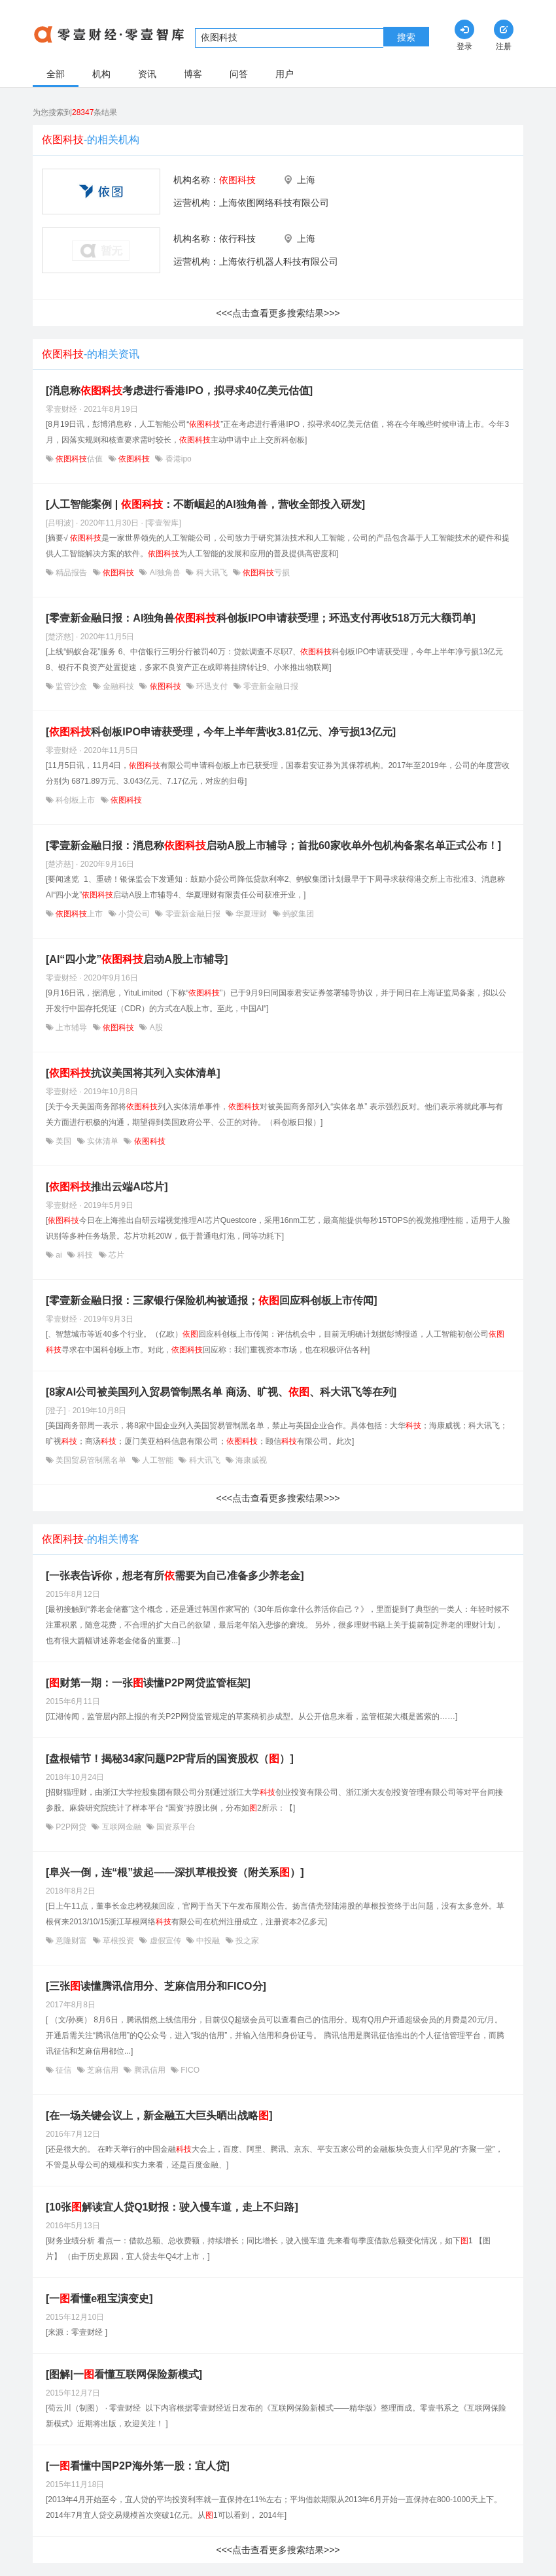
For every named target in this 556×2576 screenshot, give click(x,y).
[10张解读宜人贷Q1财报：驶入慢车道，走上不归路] (172, 2207)
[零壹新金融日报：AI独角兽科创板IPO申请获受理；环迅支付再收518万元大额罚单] (261, 618)
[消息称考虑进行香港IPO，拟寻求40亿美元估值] (179, 390)
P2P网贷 (71, 1827)
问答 (239, 74)
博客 (193, 74)
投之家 (246, 1940)
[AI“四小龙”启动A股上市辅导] (137, 959)
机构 (101, 74)
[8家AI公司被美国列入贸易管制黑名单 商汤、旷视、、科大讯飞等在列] (221, 1391)
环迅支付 (212, 686)
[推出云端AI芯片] (107, 1186)
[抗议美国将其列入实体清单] (133, 1073)
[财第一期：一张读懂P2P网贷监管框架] (148, 1682)
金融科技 (119, 686)
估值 (79, 458)
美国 (64, 1141)
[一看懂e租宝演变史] (99, 2298)
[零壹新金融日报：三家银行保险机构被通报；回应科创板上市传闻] (211, 1300)
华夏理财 (251, 913)
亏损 (265, 572)
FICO (189, 2070)
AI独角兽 (164, 572)
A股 (154, 1027)
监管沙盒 (72, 686)
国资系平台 (175, 1827)
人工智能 (158, 1460)
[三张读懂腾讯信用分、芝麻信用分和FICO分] (156, 1986)
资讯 (147, 74)
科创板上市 (75, 800)
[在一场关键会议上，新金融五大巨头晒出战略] (159, 2115)
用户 (284, 74)
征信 (64, 2070)
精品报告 (72, 572)
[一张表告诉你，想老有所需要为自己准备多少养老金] (175, 1575)
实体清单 (103, 1141)
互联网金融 (121, 1827)
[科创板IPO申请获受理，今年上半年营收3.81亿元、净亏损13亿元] (221, 731)
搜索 (406, 37)
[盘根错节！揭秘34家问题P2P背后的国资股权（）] (170, 1758)
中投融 (208, 1940)
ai (59, 1255)
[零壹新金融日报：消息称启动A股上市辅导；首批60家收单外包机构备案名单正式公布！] (273, 845)
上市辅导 (72, 1027)
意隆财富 (72, 1940)
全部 (55, 74)
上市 (79, 913)
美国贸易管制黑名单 (91, 1460)
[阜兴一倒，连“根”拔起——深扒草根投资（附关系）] (175, 1872)
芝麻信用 (103, 2070)
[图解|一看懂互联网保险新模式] (124, 2374)
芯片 (115, 1255)
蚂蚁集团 (297, 913)
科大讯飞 (212, 572)
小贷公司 (134, 913)
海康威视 (250, 1460)
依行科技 (237, 238)
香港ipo (177, 458)
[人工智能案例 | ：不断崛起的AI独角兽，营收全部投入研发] (205, 504)
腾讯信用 (149, 2070)
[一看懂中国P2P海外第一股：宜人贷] (138, 2465)
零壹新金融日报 (269, 686)
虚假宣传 (165, 1940)
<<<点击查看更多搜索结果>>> (277, 313)
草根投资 (119, 1940)
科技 (85, 1255)
